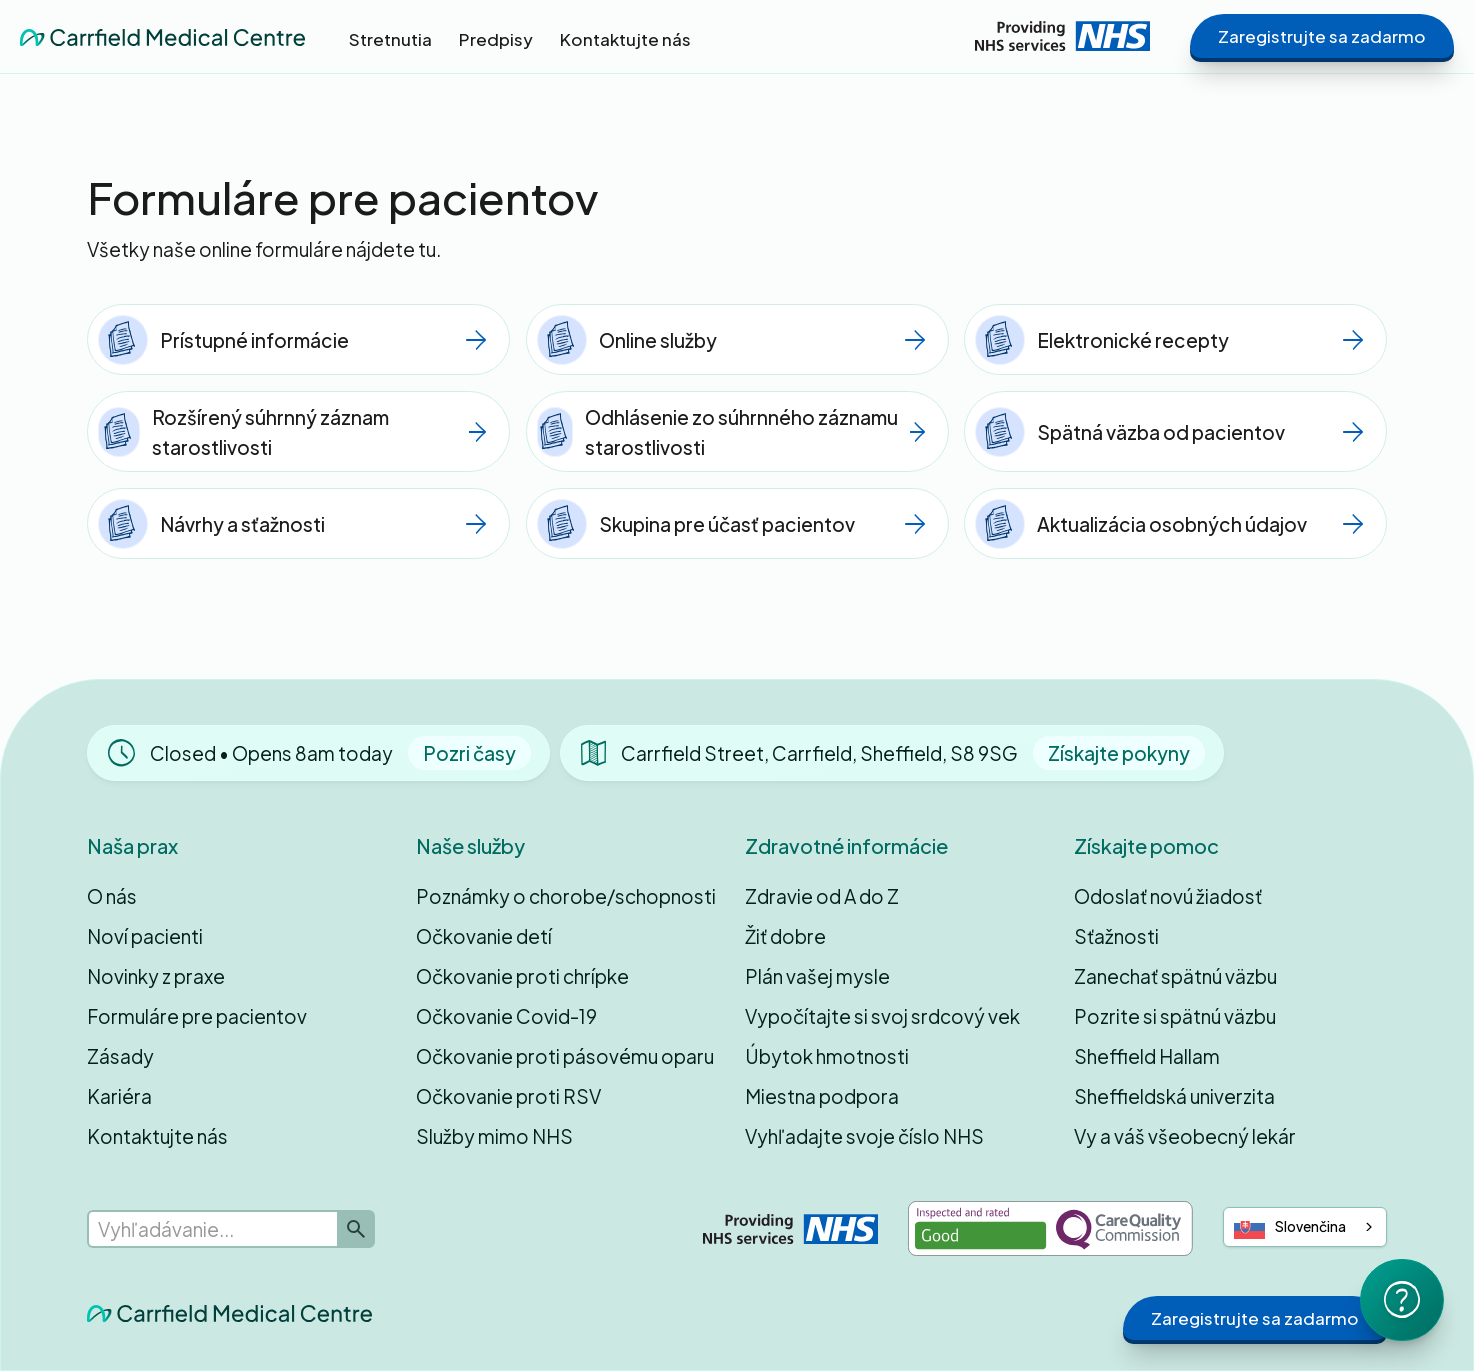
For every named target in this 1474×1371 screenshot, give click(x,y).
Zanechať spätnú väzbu (1175, 976)
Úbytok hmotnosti (827, 1056)
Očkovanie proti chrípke (522, 976)
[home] (162, 36)
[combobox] (1305, 1227)
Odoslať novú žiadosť (1168, 896)
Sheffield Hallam (1147, 1056)
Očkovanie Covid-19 (506, 1016)
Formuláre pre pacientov (197, 1016)
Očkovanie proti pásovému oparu (565, 1056)
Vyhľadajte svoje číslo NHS (864, 1136)
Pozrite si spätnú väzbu (1175, 1016)
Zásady (120, 1056)
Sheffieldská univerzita (1174, 1096)
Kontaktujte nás (157, 1136)
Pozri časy (469, 753)
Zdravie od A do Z (822, 896)
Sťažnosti (1116, 936)
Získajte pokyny (1119, 753)
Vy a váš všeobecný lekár (1185, 1136)
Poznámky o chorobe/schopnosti (566, 896)
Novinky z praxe (156, 976)
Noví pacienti (145, 936)
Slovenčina (1290, 1227)
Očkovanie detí (484, 936)
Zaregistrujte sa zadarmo (1322, 36)
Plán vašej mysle (817, 976)
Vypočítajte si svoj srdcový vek (882, 1016)
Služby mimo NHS (494, 1136)
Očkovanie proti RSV (508, 1096)
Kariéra (119, 1096)
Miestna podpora (822, 1096)
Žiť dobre (785, 936)
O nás (112, 896)
